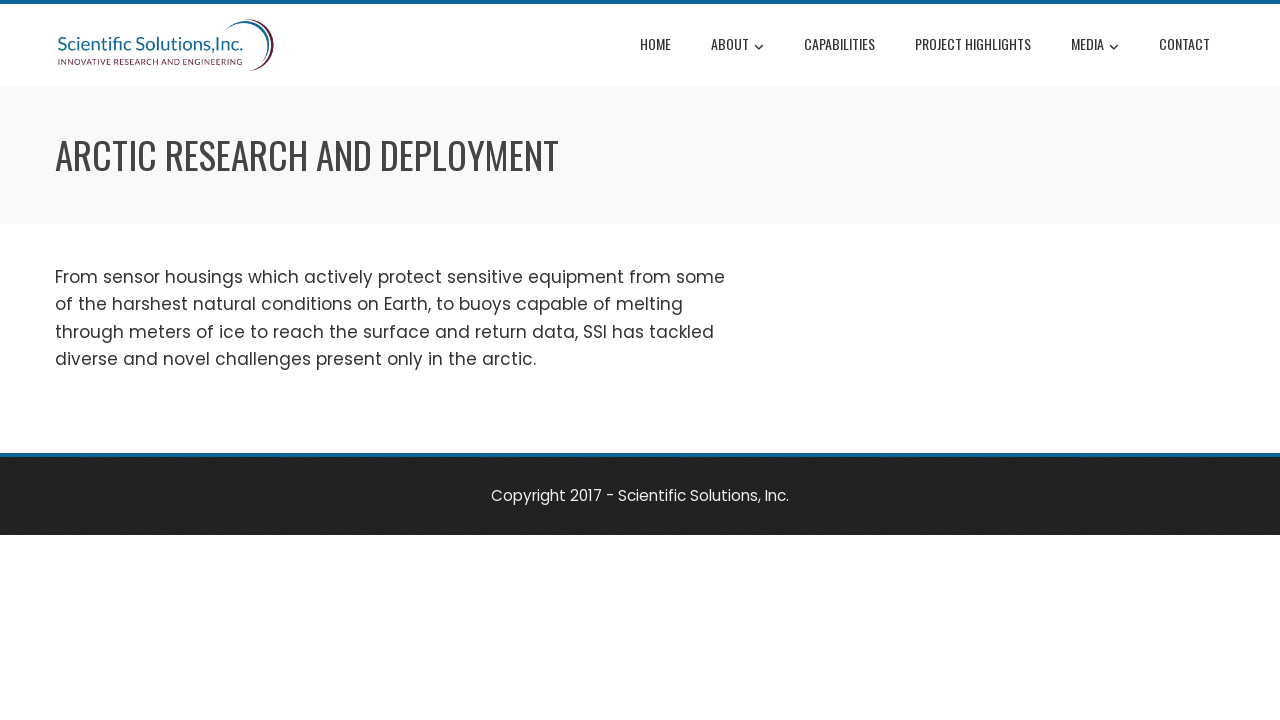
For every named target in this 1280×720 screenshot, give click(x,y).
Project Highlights (973, 43)
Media (1095, 46)
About (737, 46)
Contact (1184, 43)
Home (655, 43)
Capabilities (839, 43)
